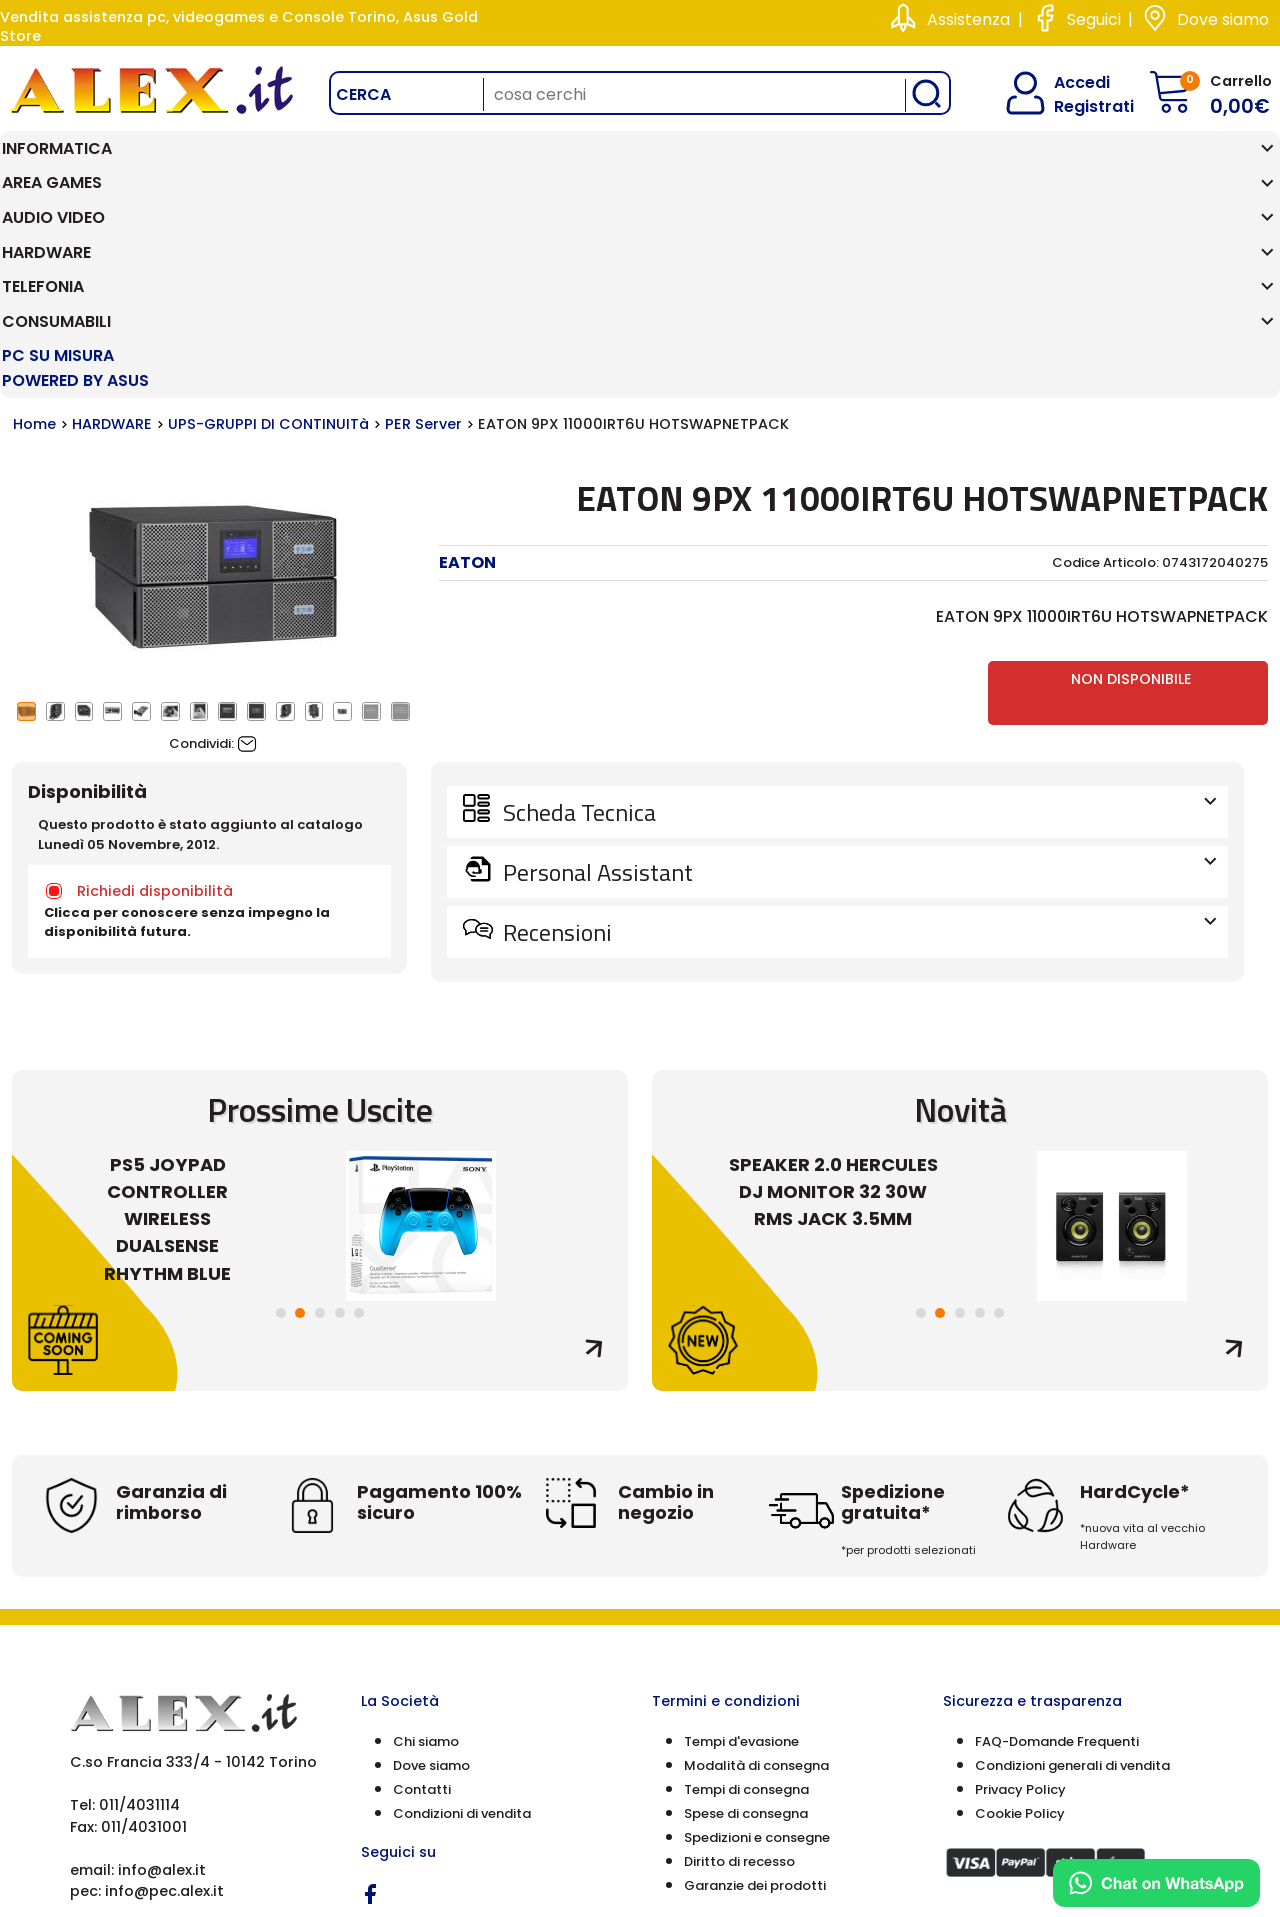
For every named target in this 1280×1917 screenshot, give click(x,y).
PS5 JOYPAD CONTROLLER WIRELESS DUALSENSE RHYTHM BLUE (167, 1011)
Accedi (1069, 82)
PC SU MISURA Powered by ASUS (1175, 161)
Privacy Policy (1020, 1581)
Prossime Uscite (320, 901)
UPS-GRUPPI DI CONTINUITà (268, 217)
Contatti (422, 1581)
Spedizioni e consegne (757, 1629)
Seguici (1094, 19)
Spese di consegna (746, 1605)
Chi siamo (426, 1533)
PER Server (423, 217)
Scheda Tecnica (857, 604)
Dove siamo (1223, 19)
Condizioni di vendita (462, 1605)
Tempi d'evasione (741, 1533)
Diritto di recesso (739, 1653)
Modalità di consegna (756, 1557)
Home (34, 217)
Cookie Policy (1020, 1605)
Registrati (1077, 106)
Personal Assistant (857, 664)
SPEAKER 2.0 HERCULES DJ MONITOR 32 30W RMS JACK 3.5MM (833, 984)
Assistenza (968, 19)
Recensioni (857, 724)
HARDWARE (112, 217)
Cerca (363, 94)
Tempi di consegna (746, 1581)
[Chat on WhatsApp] (1156, 1883)
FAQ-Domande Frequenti (1057, 1533)
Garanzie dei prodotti (755, 1677)
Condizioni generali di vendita (1072, 1557)
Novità (960, 901)
